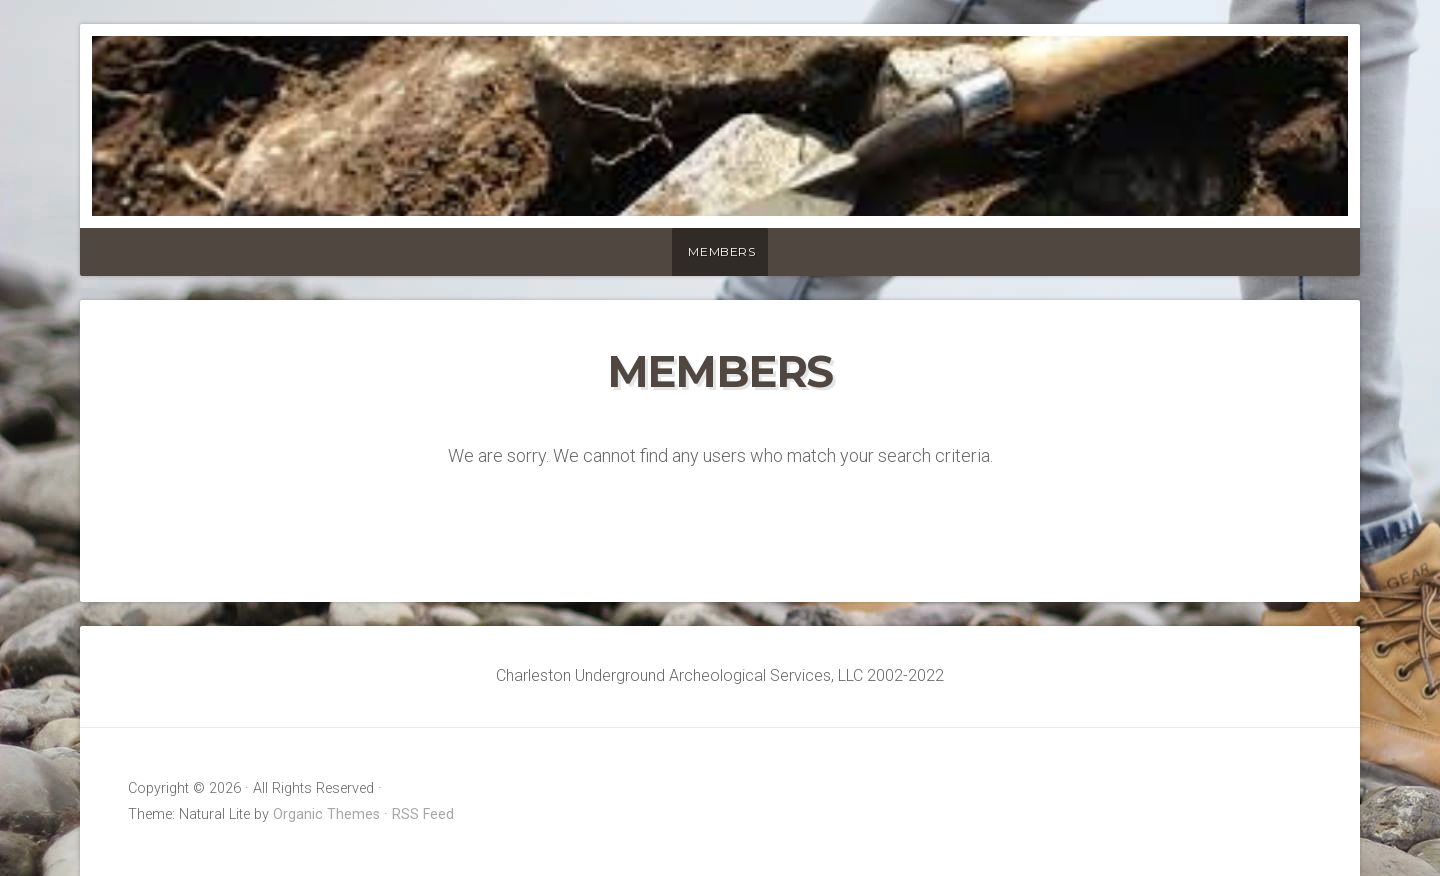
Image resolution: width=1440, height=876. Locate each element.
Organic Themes (326, 814)
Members (721, 251)
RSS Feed (423, 814)
